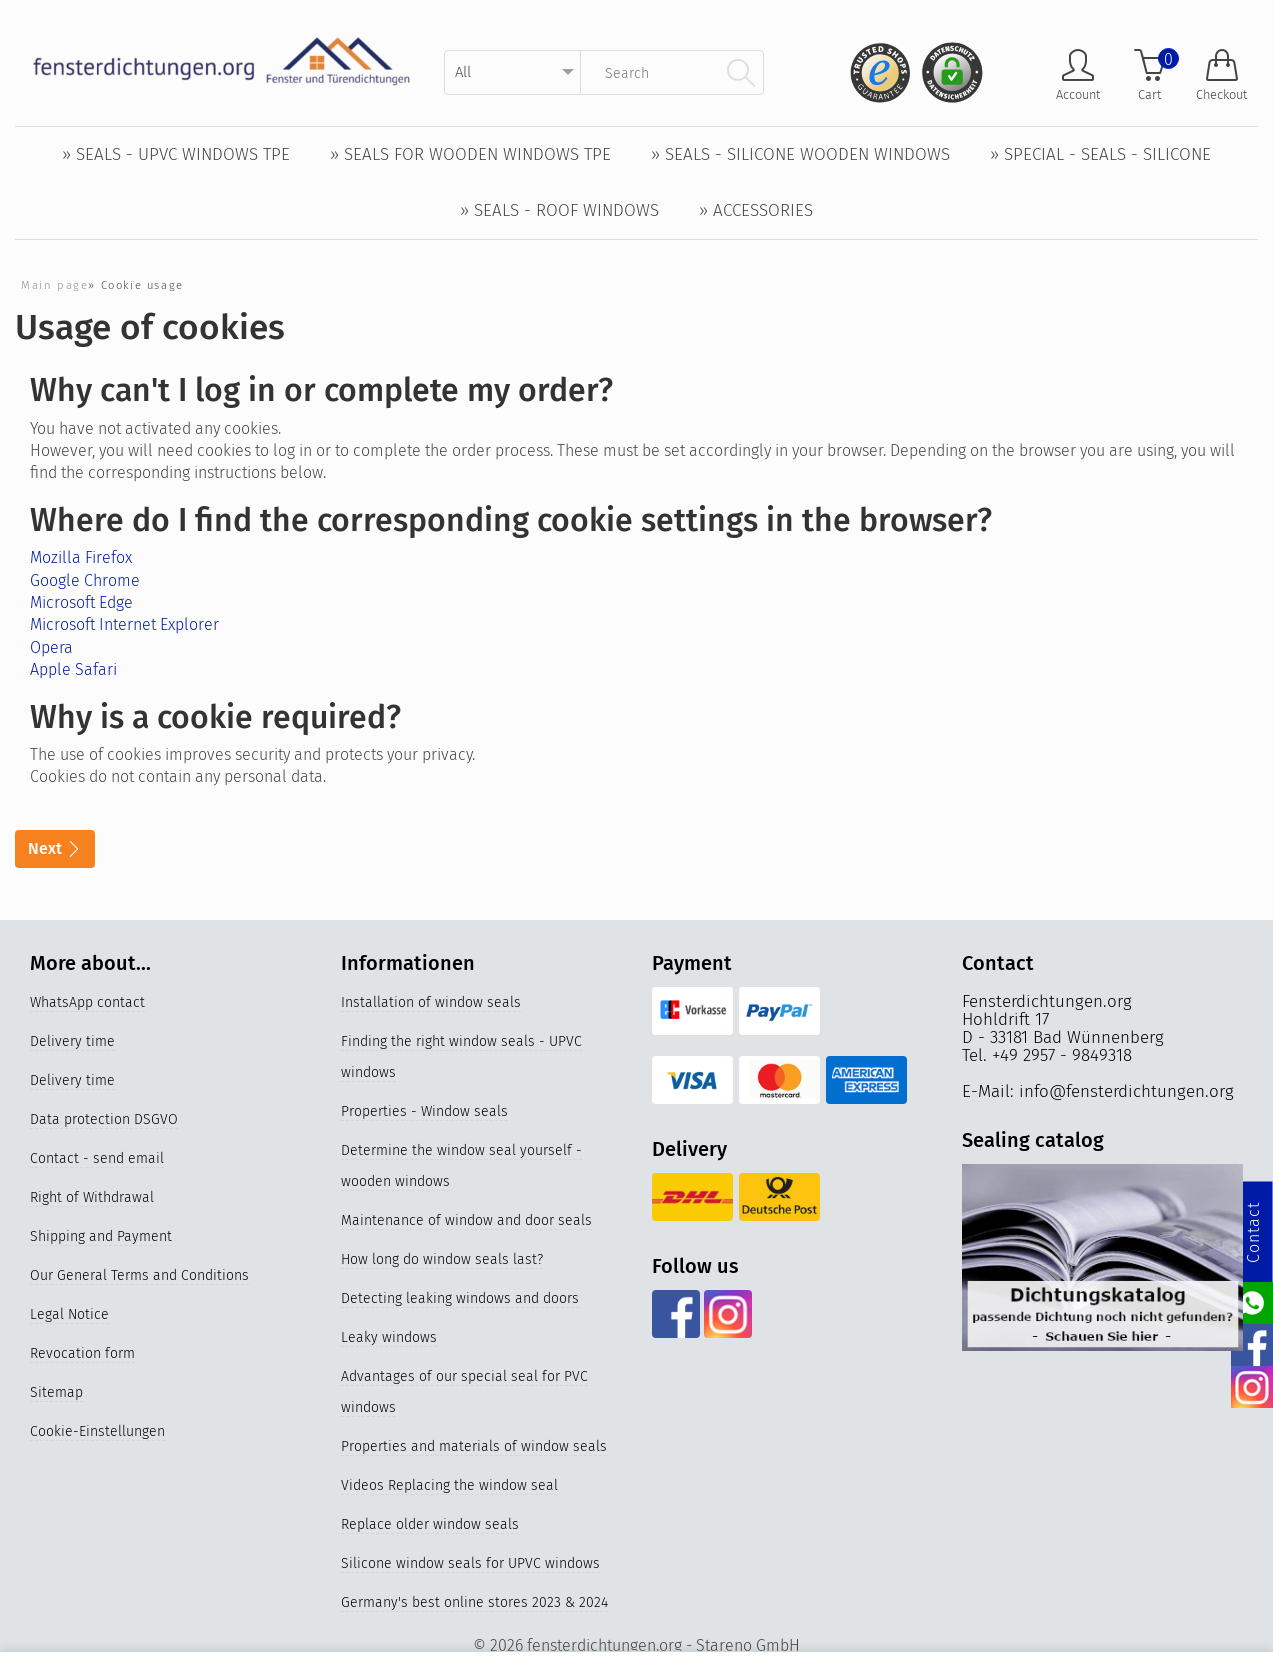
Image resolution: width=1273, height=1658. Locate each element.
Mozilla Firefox (81, 557)
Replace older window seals (430, 1524)
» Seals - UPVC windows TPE (176, 154)
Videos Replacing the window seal (449, 1485)
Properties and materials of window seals (474, 1446)
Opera (51, 647)
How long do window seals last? (442, 1259)
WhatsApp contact (87, 1002)
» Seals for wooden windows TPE (470, 154)
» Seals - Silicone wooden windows (800, 154)
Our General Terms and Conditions (139, 1275)
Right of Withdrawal (92, 1197)
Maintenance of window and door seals (466, 1220)
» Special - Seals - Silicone (1100, 154)
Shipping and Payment (101, 1236)
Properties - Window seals (424, 1111)
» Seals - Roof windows (559, 210)
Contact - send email (97, 1158)
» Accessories (756, 210)
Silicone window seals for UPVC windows (470, 1563)
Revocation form (82, 1353)
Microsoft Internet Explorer (124, 624)
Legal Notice (69, 1314)
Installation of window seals (431, 1002)
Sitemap (56, 1392)
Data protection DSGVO (104, 1119)
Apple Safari (73, 669)
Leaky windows (389, 1337)
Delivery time (72, 1041)
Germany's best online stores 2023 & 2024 (474, 1602)
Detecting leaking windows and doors (460, 1298)
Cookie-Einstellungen (97, 1431)
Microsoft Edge (81, 602)
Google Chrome (85, 580)
